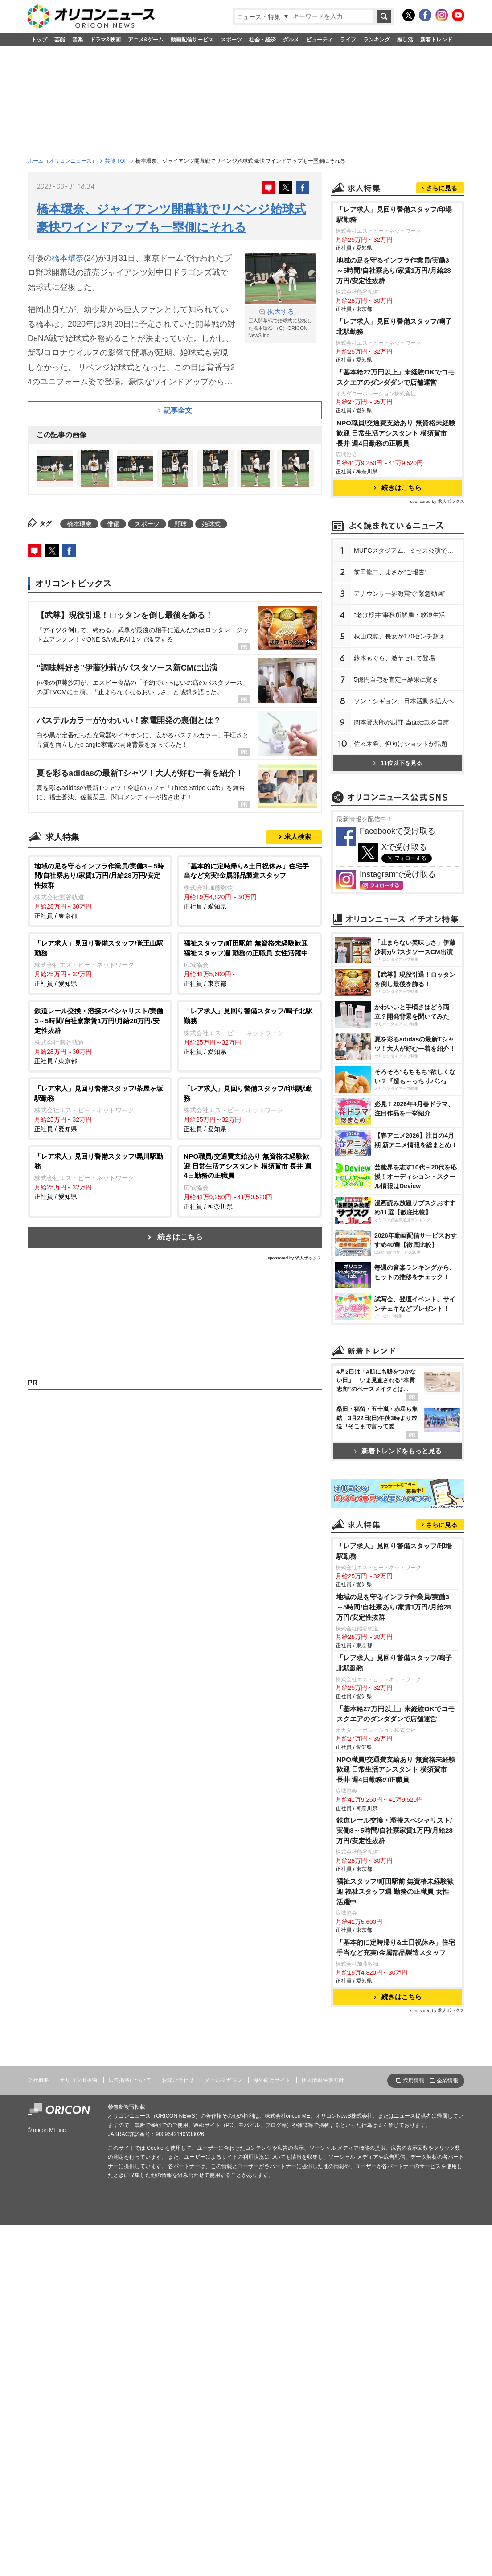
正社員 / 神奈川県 (249, 1181)
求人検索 (297, 836)
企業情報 (447, 2433)
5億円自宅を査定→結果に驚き (396, 790)
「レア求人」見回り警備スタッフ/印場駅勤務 (394, 326)
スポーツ (231, 40)
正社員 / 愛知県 (249, 885)
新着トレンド (436, 40)
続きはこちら (180, 1237)
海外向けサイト (272, 2432)
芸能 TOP (116, 161)
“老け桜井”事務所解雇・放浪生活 (399, 726)
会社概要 (38, 2432)
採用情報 (413, 2433)
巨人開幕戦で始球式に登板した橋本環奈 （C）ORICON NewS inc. (280, 322)
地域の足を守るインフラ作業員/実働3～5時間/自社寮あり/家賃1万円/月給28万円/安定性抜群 (393, 382)
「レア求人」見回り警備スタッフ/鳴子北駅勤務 (394, 438)
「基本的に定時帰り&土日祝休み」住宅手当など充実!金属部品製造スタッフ (395, 2300)
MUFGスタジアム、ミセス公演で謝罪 (406, 662)
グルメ (291, 40)
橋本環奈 (68, 258)
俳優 (113, 523)
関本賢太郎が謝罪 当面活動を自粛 (401, 833)
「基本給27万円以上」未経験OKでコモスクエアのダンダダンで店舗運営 (395, 489)
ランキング (376, 40)
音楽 (77, 40)
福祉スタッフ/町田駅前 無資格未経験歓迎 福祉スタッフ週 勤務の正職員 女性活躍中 (395, 2244)
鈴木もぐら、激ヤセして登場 (394, 769)
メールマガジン (223, 2432)
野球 (180, 523)
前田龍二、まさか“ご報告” (390, 683)
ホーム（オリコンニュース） (62, 161)
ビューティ (319, 40)
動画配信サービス (192, 40)
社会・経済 (262, 40)
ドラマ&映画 (105, 40)
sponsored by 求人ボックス (294, 1257)
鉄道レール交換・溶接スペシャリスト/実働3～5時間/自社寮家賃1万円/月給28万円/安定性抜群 (394, 2183)
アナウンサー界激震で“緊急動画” (399, 704)
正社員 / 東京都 (100, 890)
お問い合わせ (178, 2432)
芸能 (59, 40)
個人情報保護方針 (322, 2432)
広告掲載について (129, 2432)
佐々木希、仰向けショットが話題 (400, 855)
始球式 (211, 523)
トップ (39, 40)
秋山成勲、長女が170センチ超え (399, 747)
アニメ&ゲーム (146, 40)
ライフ (348, 40)
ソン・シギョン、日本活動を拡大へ (404, 812)
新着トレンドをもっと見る (398, 1687)
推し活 (405, 40)
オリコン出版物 (78, 2432)
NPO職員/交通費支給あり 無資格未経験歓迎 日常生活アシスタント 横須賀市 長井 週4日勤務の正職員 (395, 545)
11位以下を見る (397, 874)
